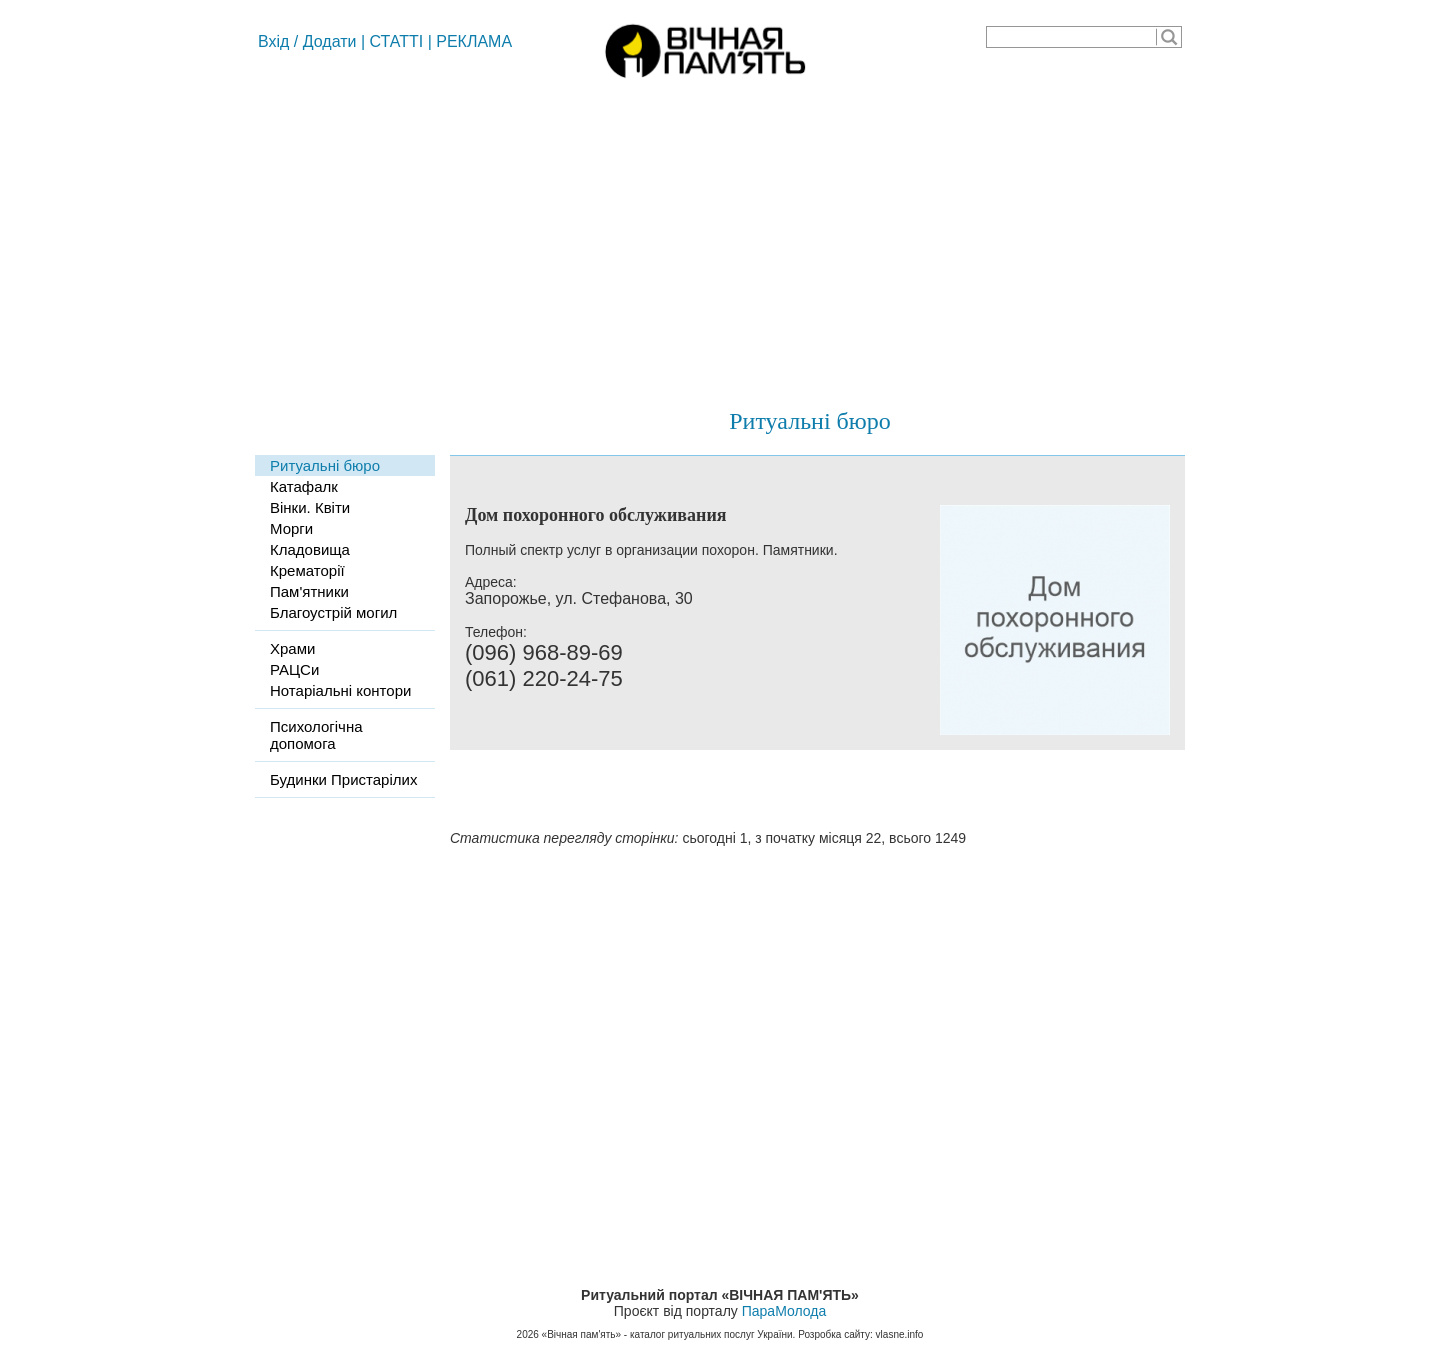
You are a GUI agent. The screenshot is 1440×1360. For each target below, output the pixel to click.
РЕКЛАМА (474, 41)
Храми (292, 648)
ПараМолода (784, 1311)
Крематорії (307, 570)
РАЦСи (294, 669)
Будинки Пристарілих (343, 779)
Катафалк (304, 486)
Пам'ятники (309, 591)
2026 (528, 1334)
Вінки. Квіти (310, 507)
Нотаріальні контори (340, 690)
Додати (330, 41)
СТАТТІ (397, 41)
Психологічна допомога (316, 735)
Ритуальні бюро (809, 421)
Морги (291, 528)
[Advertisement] (720, 235)
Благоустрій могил (333, 612)
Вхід (273, 41)
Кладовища (310, 549)
